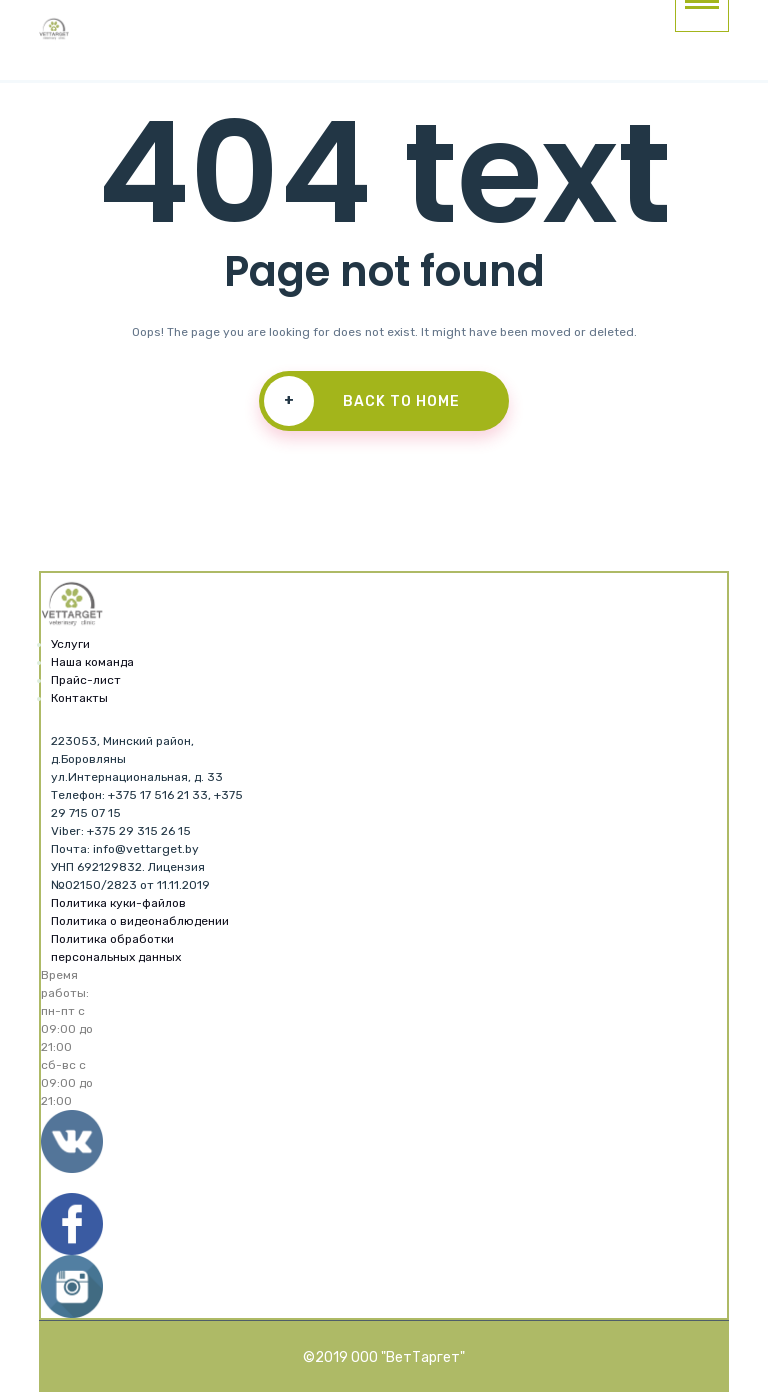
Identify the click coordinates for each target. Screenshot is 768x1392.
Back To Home (362, 401)
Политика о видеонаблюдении (140, 921)
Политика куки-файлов (118, 903)
